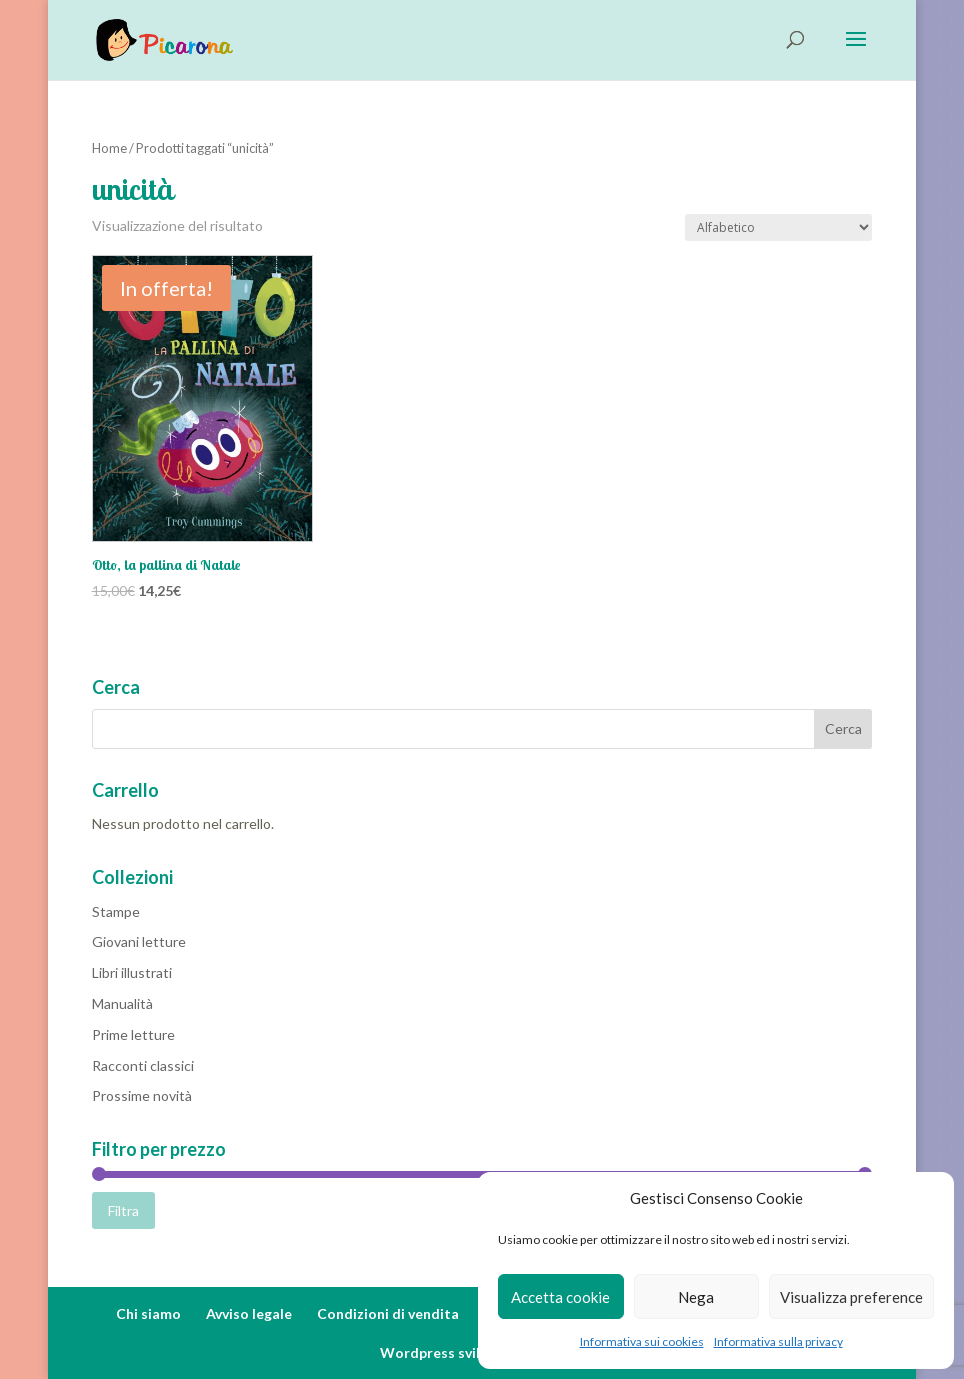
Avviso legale (249, 1313)
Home (109, 148)
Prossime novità (142, 1095)
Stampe (116, 911)
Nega (696, 1297)
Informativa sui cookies (642, 1341)
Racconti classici (143, 1065)
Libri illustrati (132, 972)
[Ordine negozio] (778, 227)
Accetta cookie (560, 1297)
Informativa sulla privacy (778, 1341)
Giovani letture (139, 941)
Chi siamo (148, 1313)
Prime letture (133, 1034)
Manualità (122, 1003)
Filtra (123, 1210)
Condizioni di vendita (388, 1313)
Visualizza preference (851, 1297)
